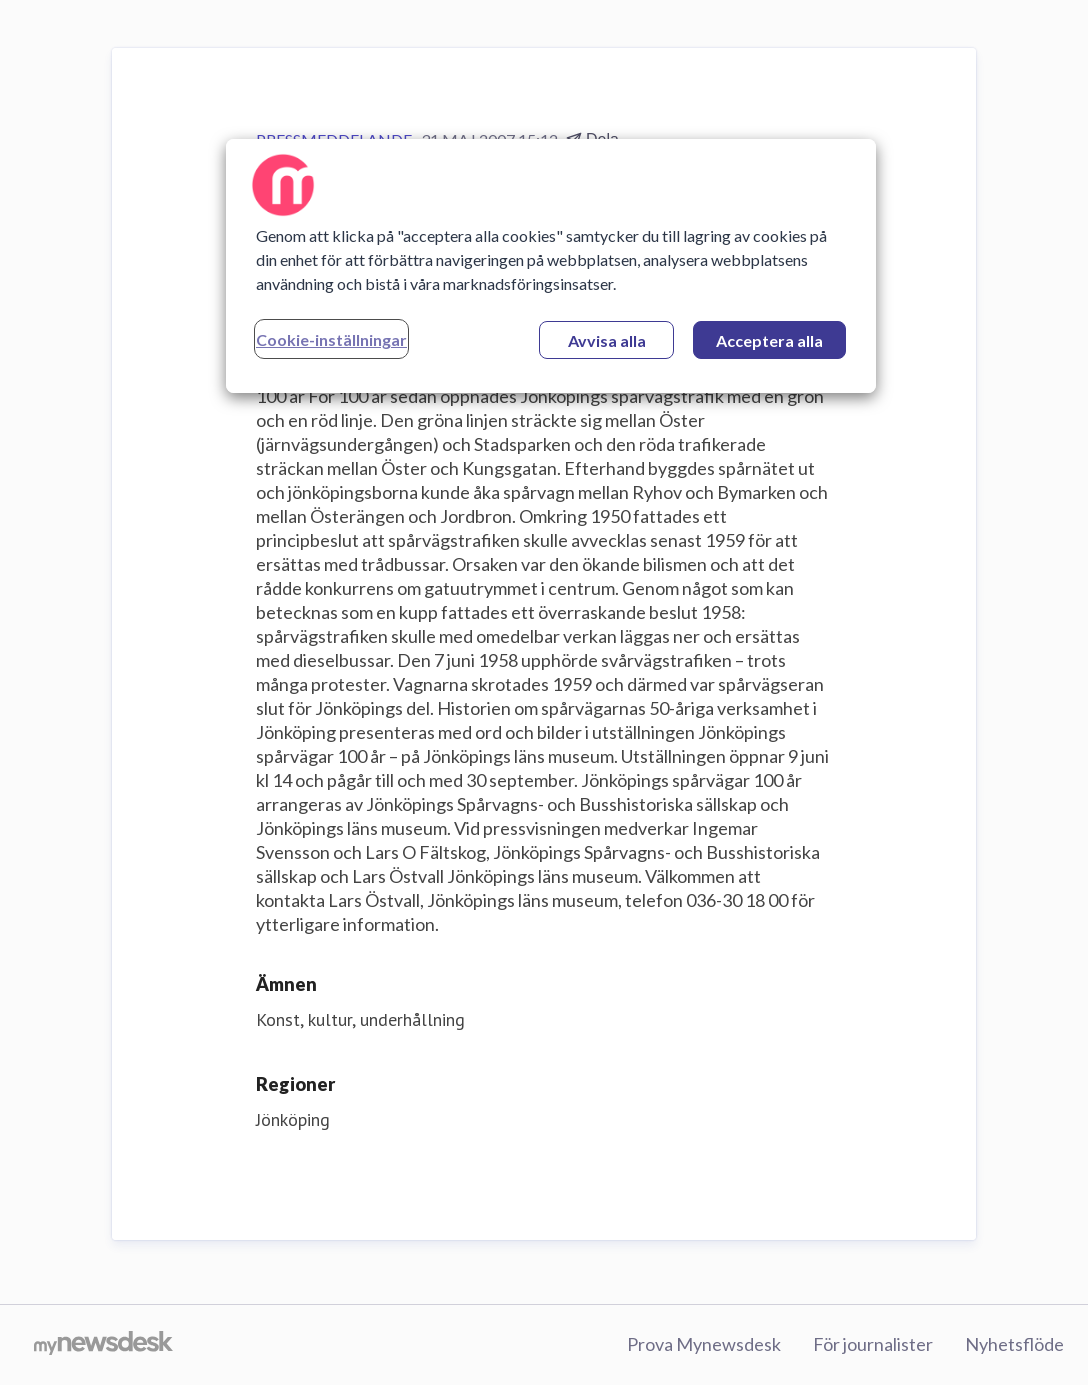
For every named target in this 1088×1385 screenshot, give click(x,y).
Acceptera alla (769, 340)
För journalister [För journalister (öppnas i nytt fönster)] (873, 1344)
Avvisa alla (607, 340)
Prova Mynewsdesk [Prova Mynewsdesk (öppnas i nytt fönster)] (704, 1344)
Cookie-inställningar (331, 339)
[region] (551, 266)
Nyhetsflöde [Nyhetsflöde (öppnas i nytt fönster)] (1014, 1344)
